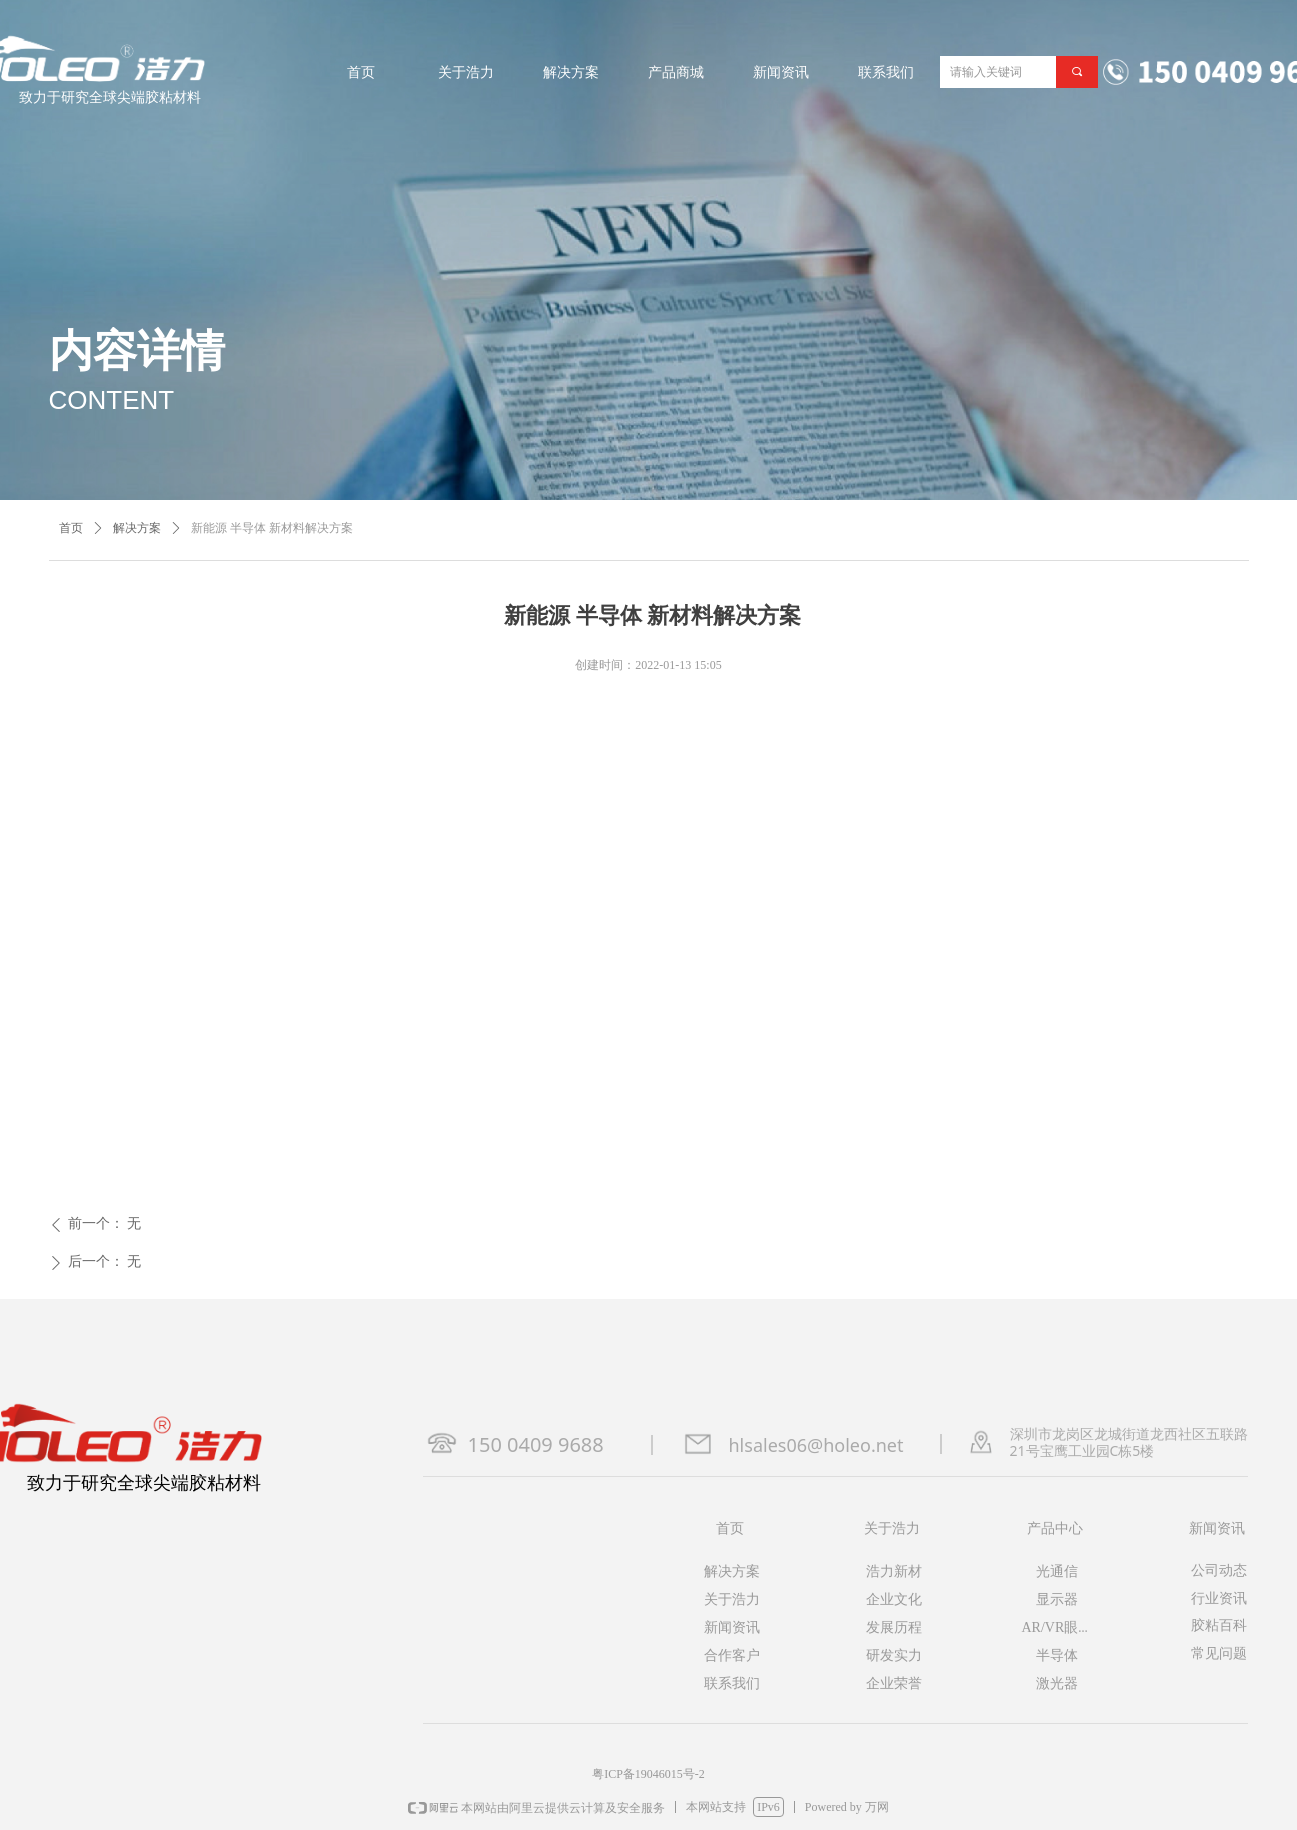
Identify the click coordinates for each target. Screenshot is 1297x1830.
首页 (71, 528)
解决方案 (137, 528)
